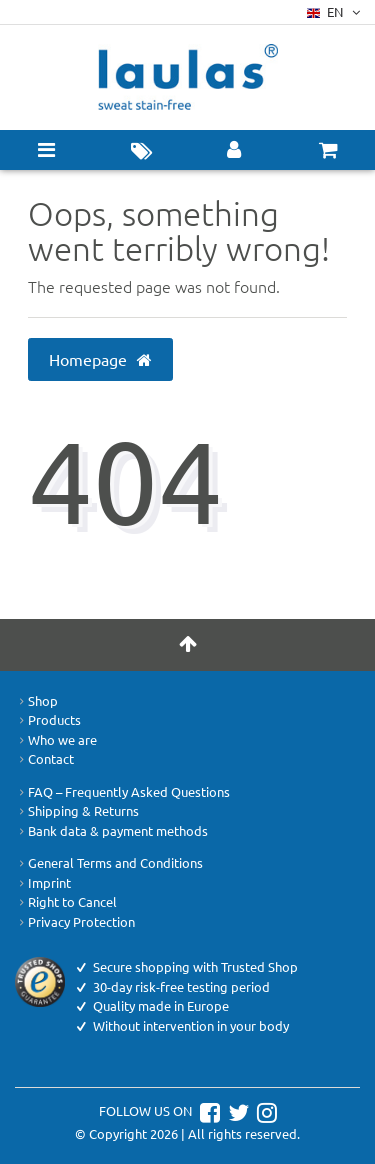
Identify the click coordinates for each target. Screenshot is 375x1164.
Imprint (43, 883)
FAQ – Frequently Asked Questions (122, 792)
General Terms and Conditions (109, 863)
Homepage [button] (101, 359)
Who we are (56, 740)
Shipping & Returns (77, 811)
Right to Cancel (66, 902)
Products (48, 720)
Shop (36, 701)
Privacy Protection (75, 922)
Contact (44, 759)
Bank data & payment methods (111, 831)
